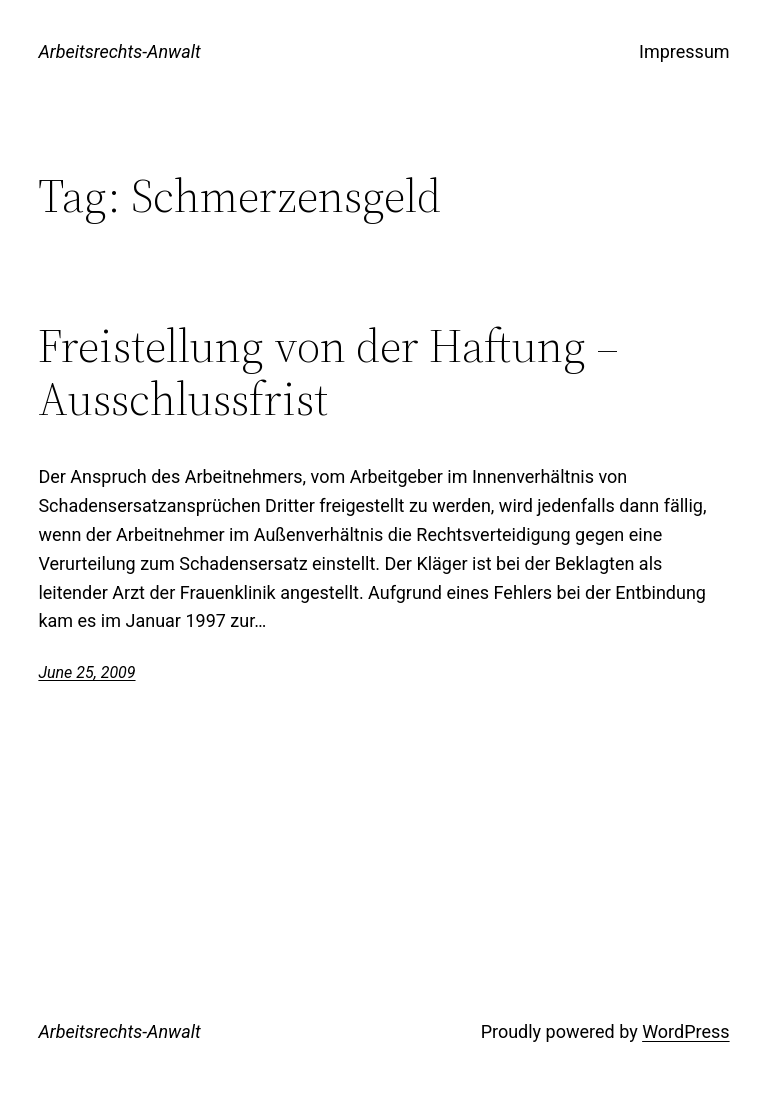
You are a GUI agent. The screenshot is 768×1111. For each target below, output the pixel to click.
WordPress (685, 1031)
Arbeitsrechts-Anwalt (119, 51)
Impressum (684, 51)
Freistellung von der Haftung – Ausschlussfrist (328, 372)
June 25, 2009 (86, 672)
